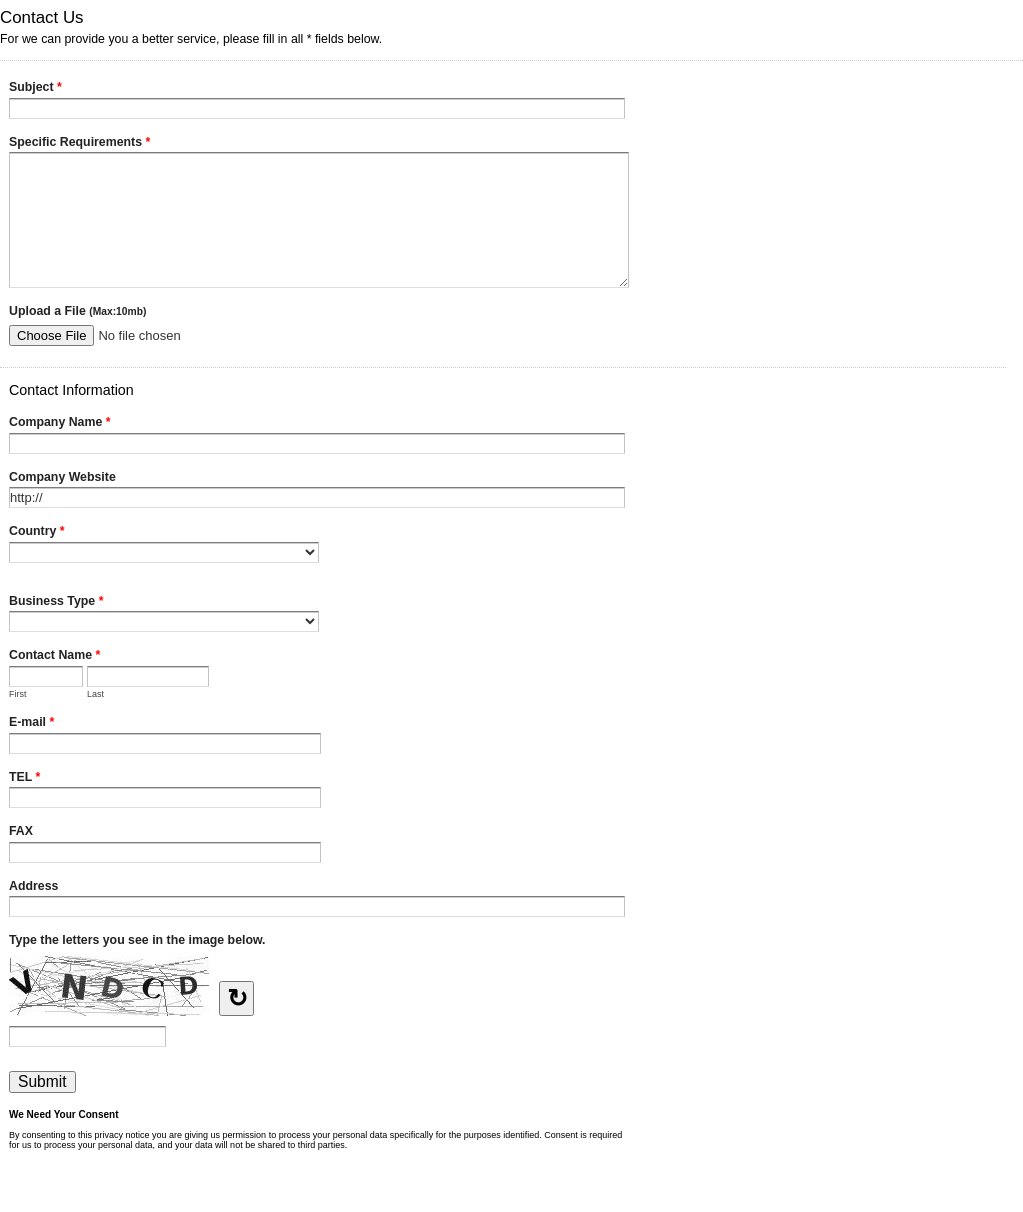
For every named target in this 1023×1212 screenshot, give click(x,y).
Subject (35, 89)
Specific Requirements (79, 144)
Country (37, 533)
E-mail (31, 724)
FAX (21, 831)
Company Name (60, 424)
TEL (24, 779)
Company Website (62, 477)
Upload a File (77, 311)
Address (33, 886)
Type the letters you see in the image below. (137, 940)
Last (95, 694)
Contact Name (54, 657)
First (18, 694)
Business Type (56, 603)
